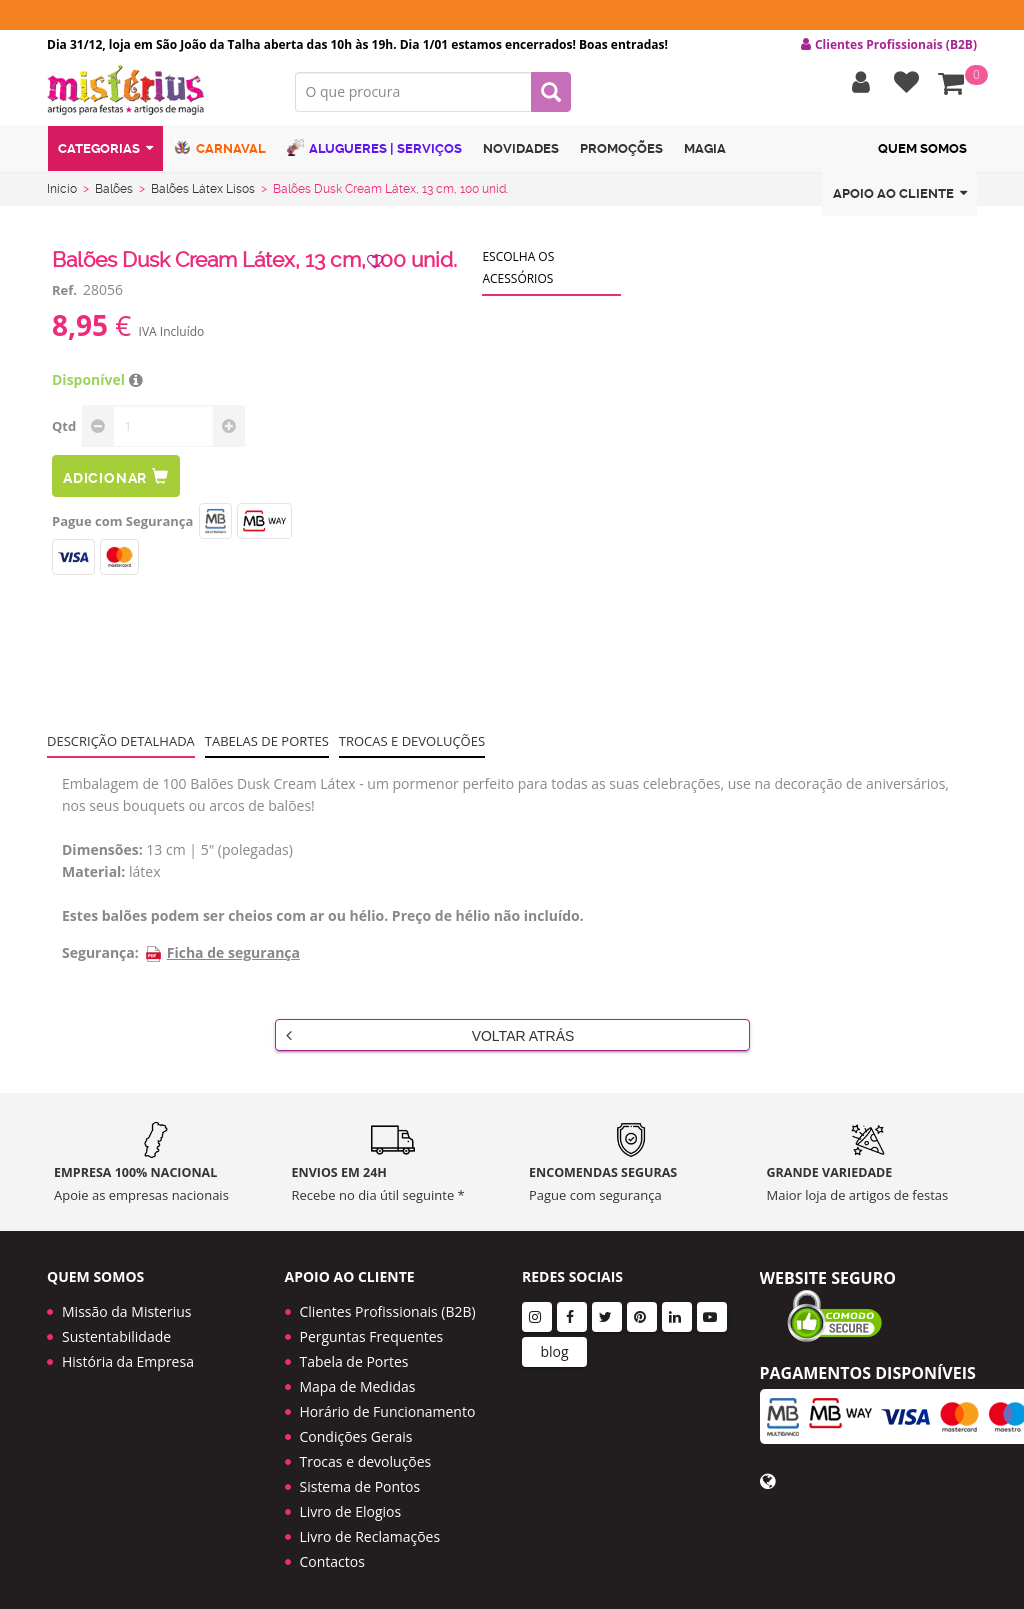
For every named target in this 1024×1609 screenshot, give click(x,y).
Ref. (64, 294)
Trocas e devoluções (412, 745)
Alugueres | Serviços (374, 152)
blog (554, 1343)
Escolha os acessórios (518, 271)
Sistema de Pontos (360, 1478)
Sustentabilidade (116, 1328)
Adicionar (116, 480)
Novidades (521, 153)
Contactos (332, 1553)
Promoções (621, 153)
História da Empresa (128, 1353)
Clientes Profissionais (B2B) (388, 1303)
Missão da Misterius (126, 1303)
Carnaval (220, 152)
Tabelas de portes (267, 745)
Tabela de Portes (354, 1353)
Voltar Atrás (430, 1039)
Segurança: (100, 956)
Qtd (64, 430)
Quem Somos (922, 153)
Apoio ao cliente (900, 198)
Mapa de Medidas (358, 1378)
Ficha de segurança (222, 956)
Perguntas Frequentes (372, 1328)
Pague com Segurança (122, 525)
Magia (705, 153)
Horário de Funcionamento (388, 1403)
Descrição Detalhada (121, 745)
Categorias (105, 153)
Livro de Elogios (351, 1503)
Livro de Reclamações (370, 1528)
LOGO (156, 95)
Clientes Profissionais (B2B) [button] (889, 45)
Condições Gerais (356, 1428)
